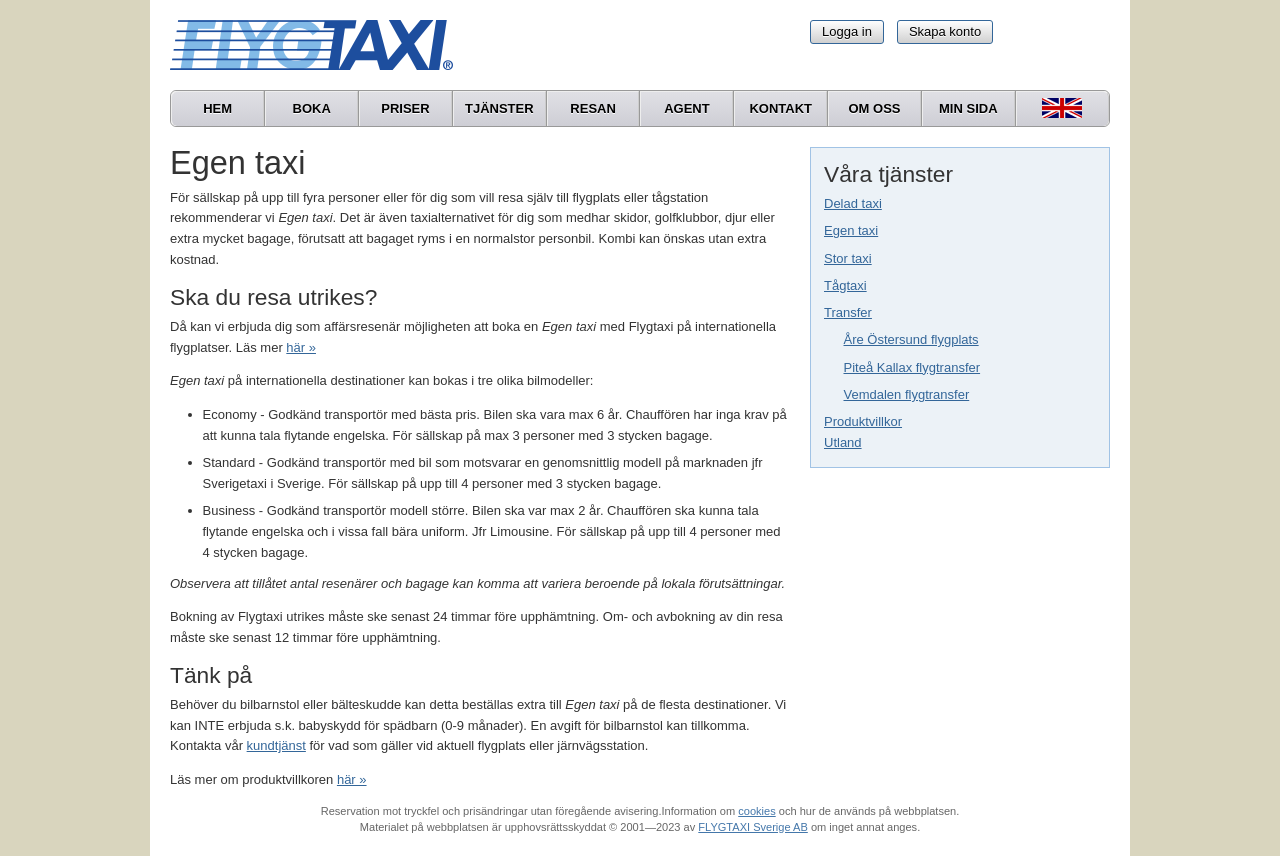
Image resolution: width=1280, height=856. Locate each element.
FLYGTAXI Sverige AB (753, 827)
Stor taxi (848, 258)
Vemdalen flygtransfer (907, 394)
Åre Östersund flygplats (911, 339)
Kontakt (780, 108)
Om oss (874, 108)
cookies (756, 811)
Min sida (968, 108)
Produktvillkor (863, 421)
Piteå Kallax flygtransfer (912, 367)
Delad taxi (853, 203)
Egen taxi (851, 230)
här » (301, 347)
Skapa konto (945, 31)
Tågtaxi (845, 285)
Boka (312, 108)
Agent (687, 108)
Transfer (848, 312)
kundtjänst (276, 745)
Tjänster (499, 108)
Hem (217, 108)
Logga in (847, 31)
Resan (593, 108)
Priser (405, 108)
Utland (843, 442)
